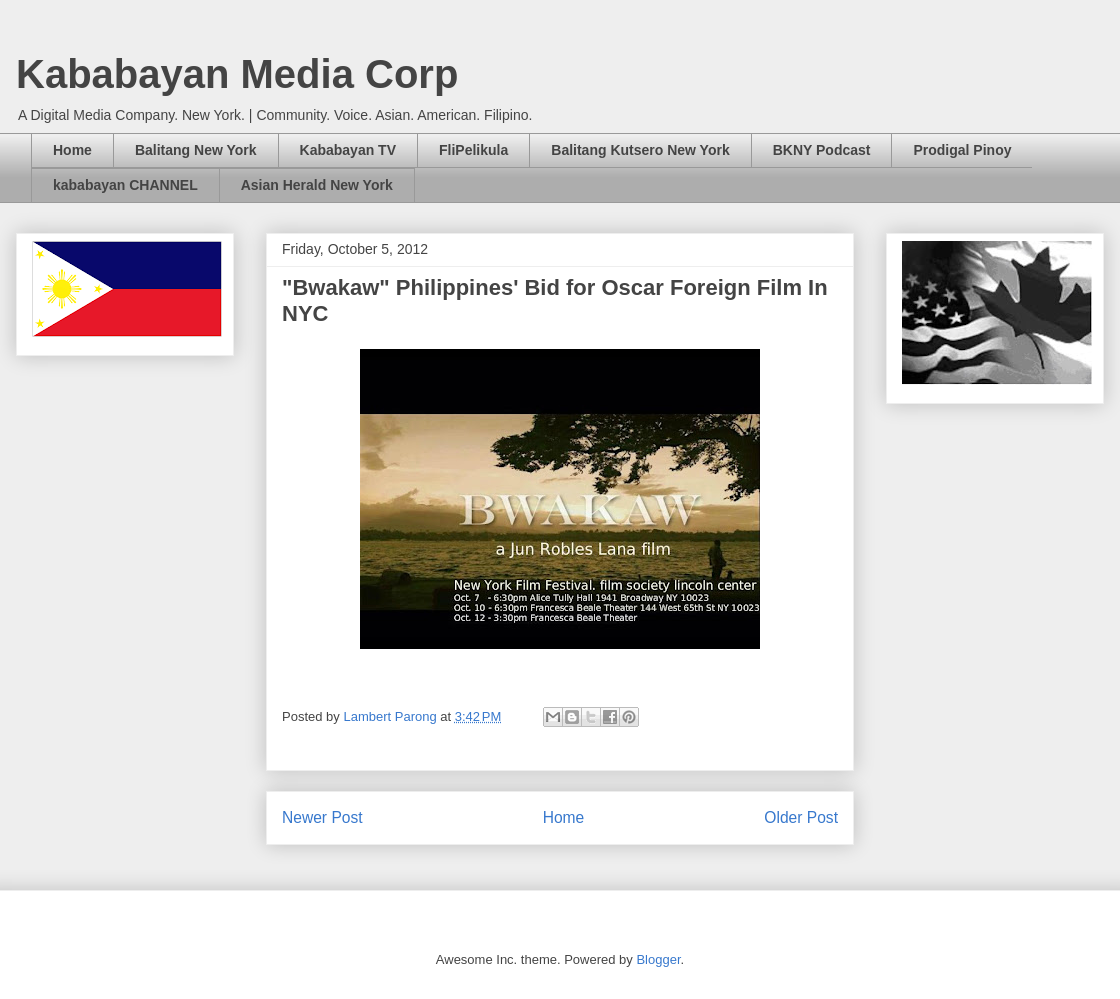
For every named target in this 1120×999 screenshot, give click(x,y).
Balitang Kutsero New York (640, 150)
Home (72, 150)
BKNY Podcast (822, 150)
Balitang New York (196, 150)
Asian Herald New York (317, 185)
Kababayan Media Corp (237, 74)
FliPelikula (473, 150)
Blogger (658, 959)
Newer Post (322, 817)
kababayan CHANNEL (125, 185)
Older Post (801, 817)
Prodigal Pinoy (962, 150)
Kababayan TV (348, 150)
